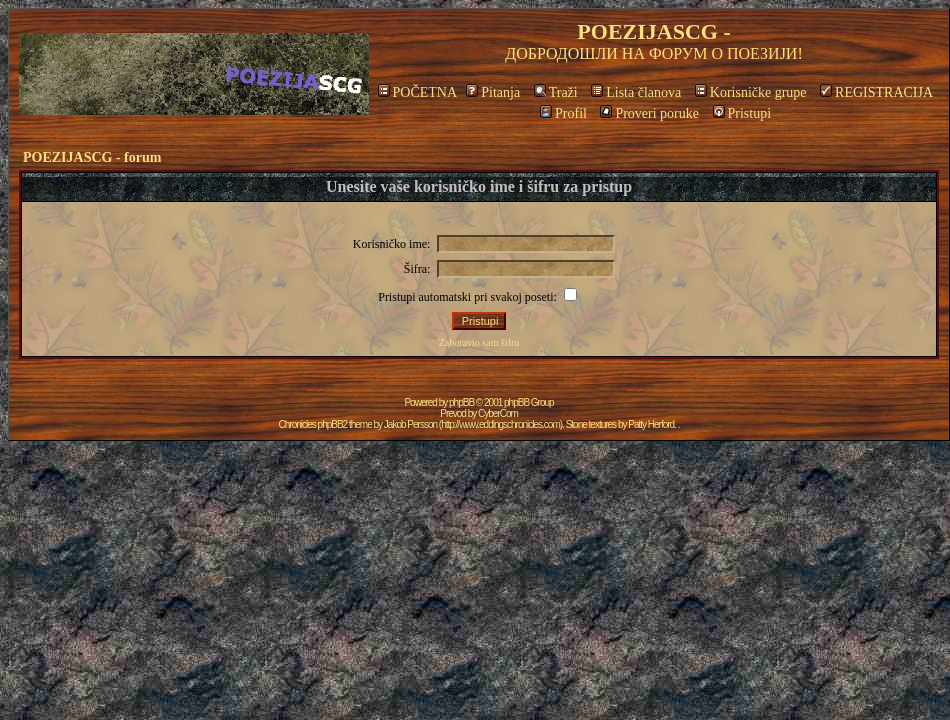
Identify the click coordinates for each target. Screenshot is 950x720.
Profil (563, 113)
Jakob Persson (410, 424)
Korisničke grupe (751, 92)
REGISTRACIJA (876, 92)
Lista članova (636, 92)
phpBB (461, 402)
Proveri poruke (649, 113)
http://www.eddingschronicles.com (500, 424)
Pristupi (742, 113)
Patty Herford (651, 424)
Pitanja (493, 92)
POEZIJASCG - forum (92, 157)
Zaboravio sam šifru (479, 342)
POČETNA (417, 92)
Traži (556, 92)
